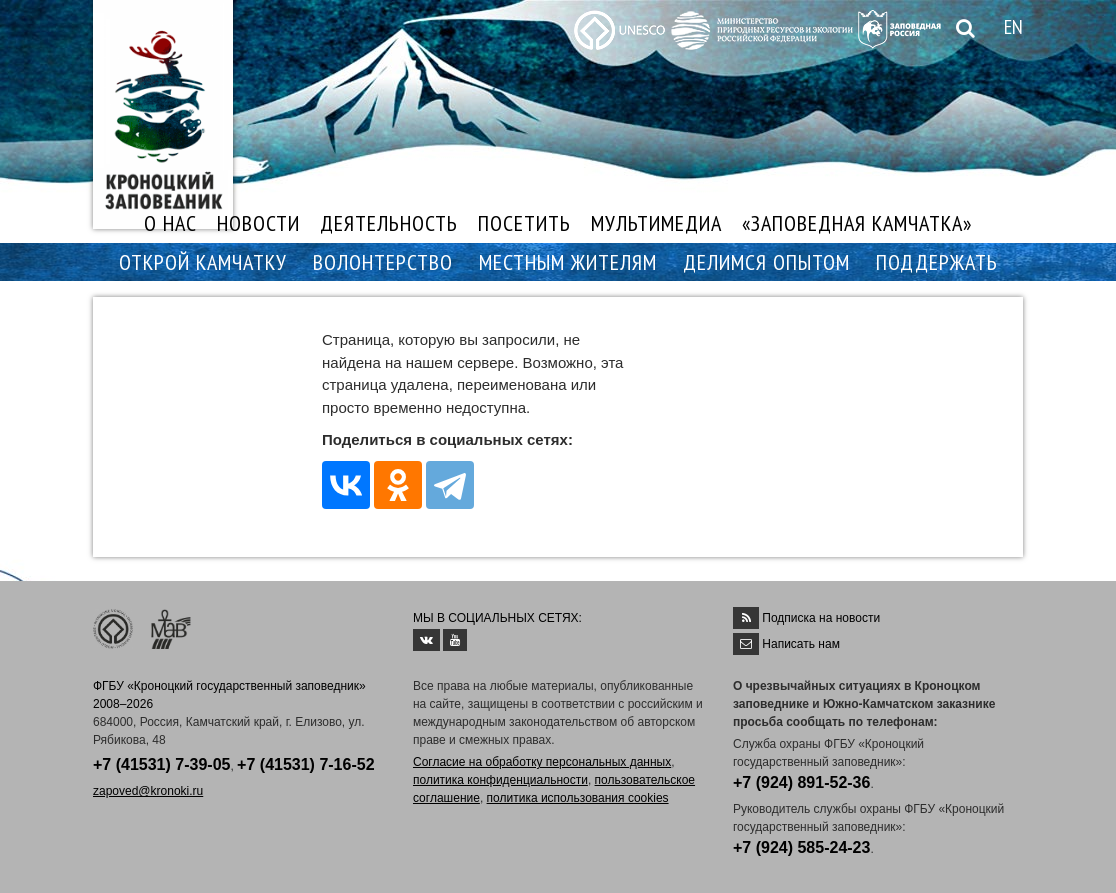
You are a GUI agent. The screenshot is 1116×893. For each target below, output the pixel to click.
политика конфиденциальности (500, 780)
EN (1013, 27)
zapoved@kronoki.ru (148, 791)
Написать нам (801, 644)
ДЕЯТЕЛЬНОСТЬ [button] (389, 223)
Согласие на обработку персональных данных (542, 762)
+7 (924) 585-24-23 (801, 847)
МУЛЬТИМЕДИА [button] (656, 223)
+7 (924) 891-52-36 (801, 782)
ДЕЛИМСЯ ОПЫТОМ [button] (766, 262)
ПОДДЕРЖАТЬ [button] (937, 262)
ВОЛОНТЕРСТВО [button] (383, 262)
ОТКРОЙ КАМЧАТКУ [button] (203, 262)
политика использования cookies (578, 798)
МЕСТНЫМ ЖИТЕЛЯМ (568, 262)
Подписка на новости (821, 618)
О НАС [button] (170, 223)
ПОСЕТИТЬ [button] (524, 223)
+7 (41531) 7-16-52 (305, 764)
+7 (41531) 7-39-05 (161, 764)
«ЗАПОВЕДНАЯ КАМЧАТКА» (857, 223)
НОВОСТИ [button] (258, 223)
